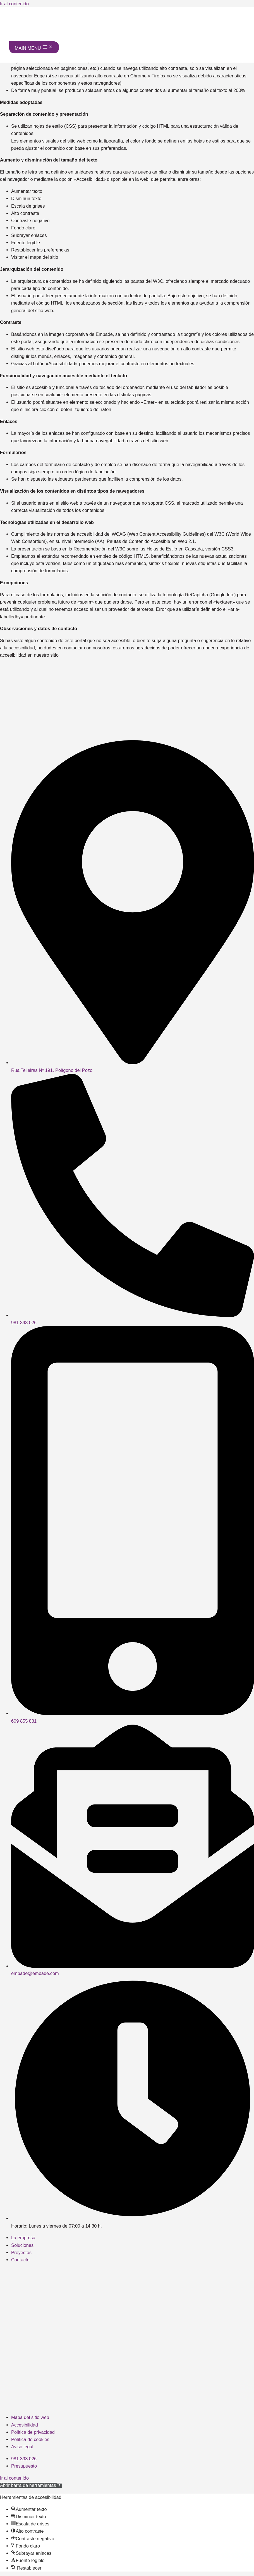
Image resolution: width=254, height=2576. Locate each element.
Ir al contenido (14, 3)
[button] (31, 2485)
